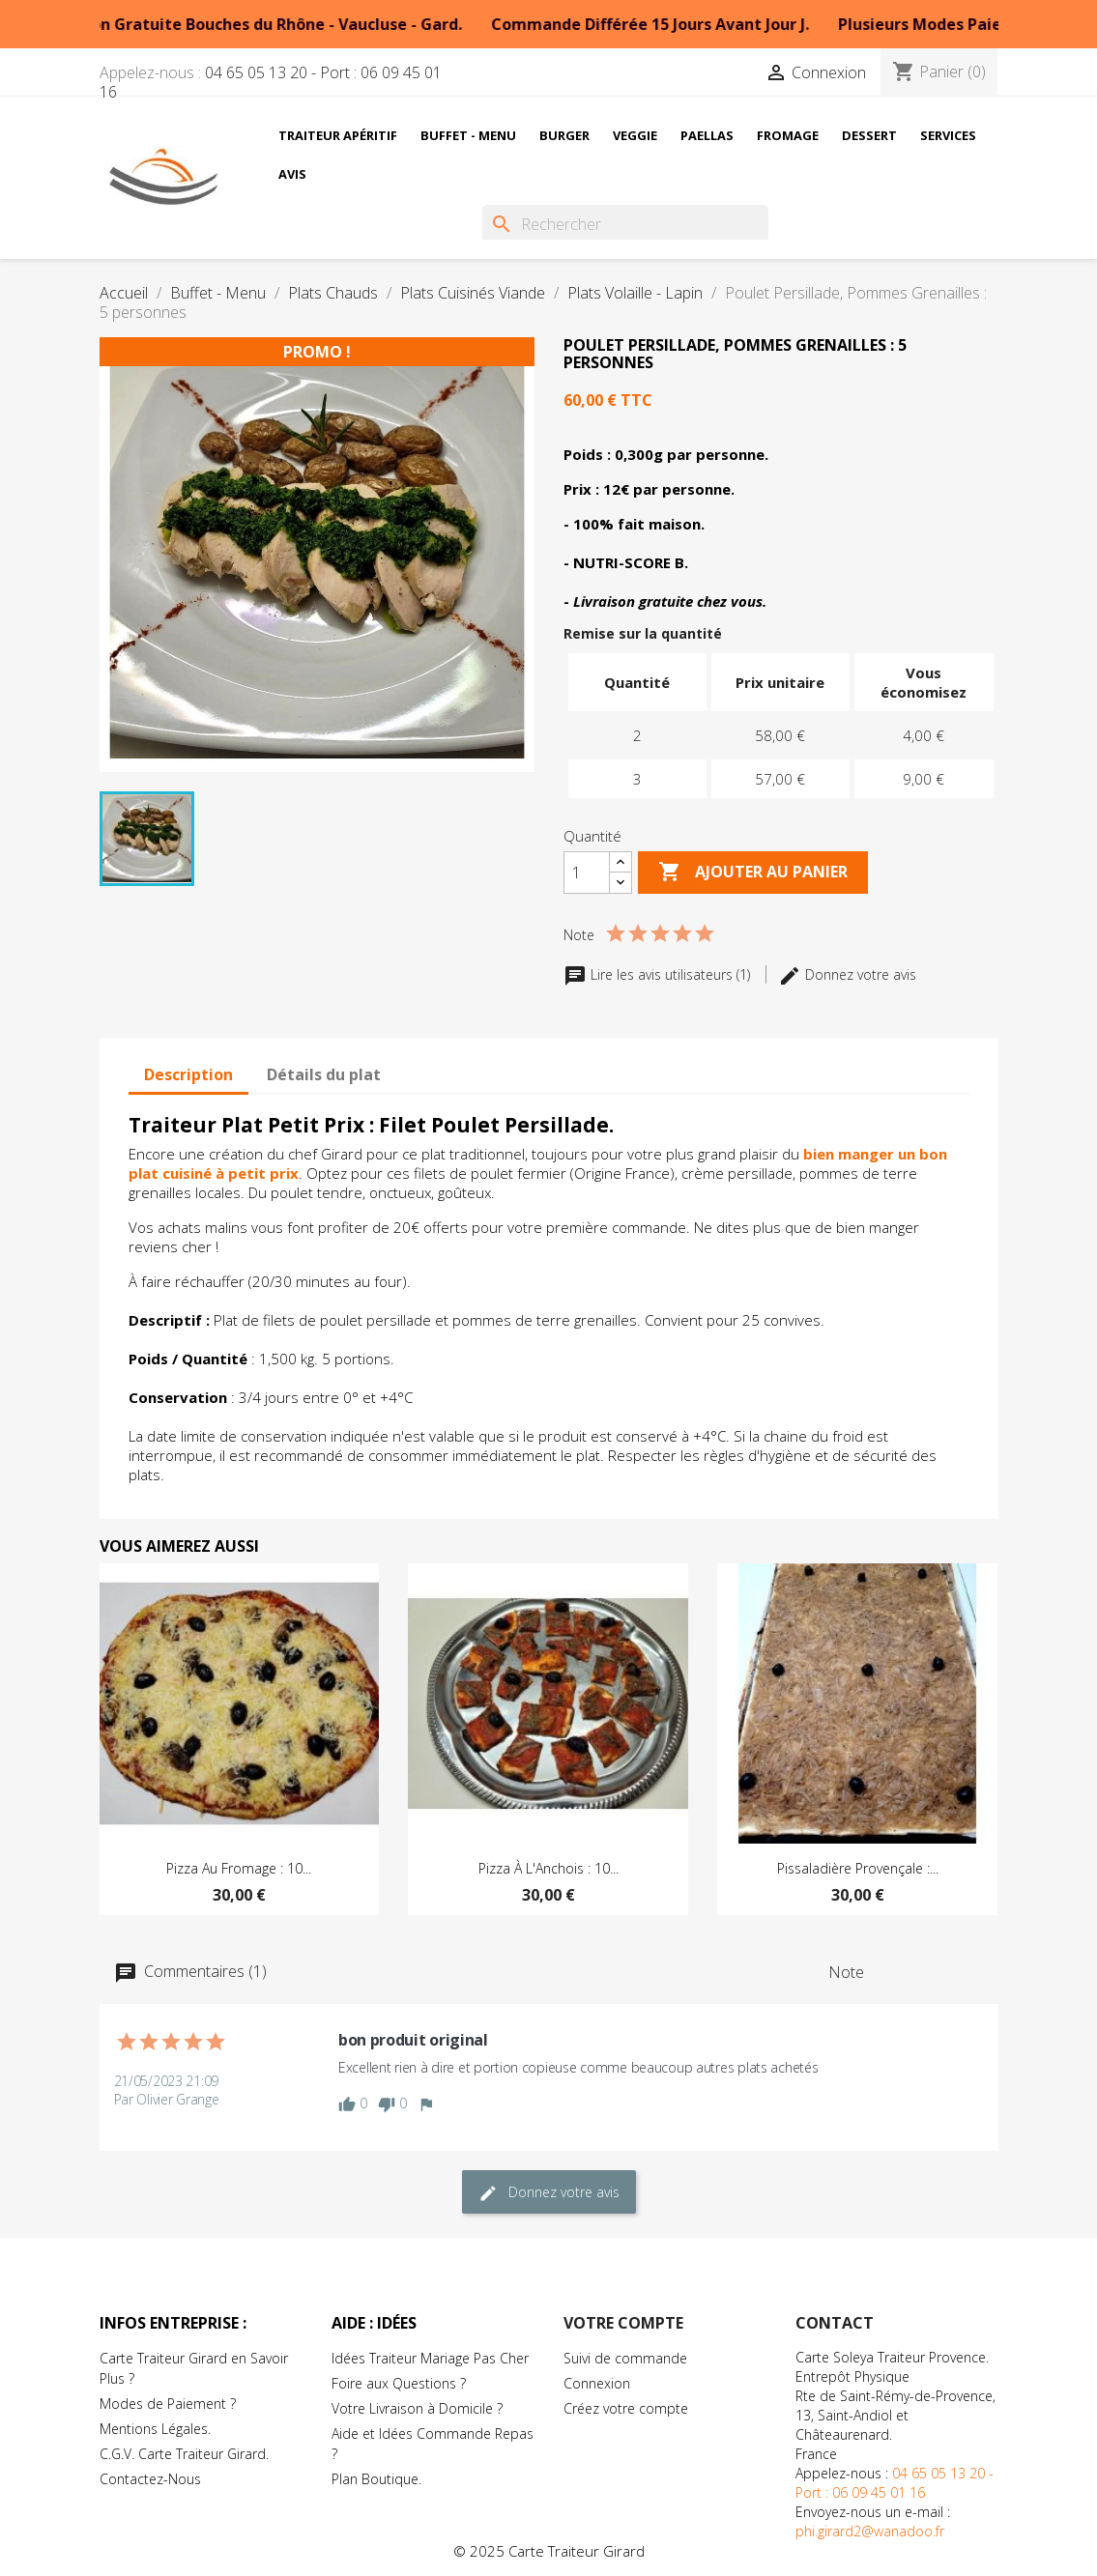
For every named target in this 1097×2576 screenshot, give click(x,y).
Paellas (707, 135)
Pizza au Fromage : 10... (238, 1868)
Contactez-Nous (150, 2479)
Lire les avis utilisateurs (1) (658, 974)
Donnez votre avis (847, 974)
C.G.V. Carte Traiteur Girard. (184, 2454)
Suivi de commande (625, 2358)
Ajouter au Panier (753, 872)
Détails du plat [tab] (324, 1074)
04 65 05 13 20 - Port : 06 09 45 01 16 (271, 82)
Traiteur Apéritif (337, 135)
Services (948, 135)
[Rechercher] (625, 224)
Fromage (788, 135)
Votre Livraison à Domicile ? (417, 2408)
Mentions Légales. (155, 2428)
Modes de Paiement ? (168, 2403)
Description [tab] (188, 1074)
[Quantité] (586, 872)
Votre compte (623, 2322)
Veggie (635, 135)
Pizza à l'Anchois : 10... (548, 1868)
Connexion (596, 2383)
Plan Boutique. (376, 2479)
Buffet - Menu (468, 135)
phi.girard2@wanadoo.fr (869, 2531)
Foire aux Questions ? (399, 2383)
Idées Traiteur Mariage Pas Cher (430, 2358)
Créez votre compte (625, 2408)
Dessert (869, 135)
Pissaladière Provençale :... (857, 1868)
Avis (292, 174)
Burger (564, 135)
